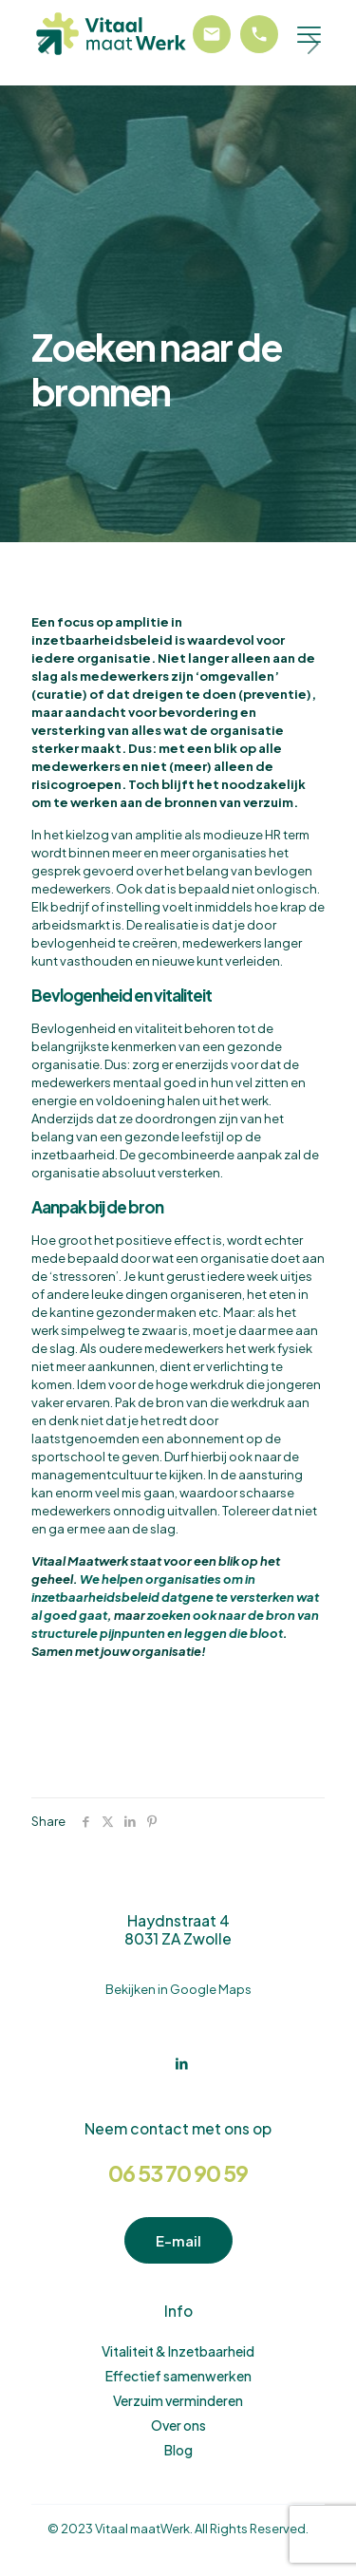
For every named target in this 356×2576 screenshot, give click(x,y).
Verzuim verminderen (178, 2400)
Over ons (178, 2425)
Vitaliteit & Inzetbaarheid (178, 2351)
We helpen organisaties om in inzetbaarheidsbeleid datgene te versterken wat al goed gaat (175, 1597)
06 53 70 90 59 (178, 2173)
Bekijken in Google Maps (178, 1989)
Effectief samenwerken (178, 2375)
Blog (178, 2449)
